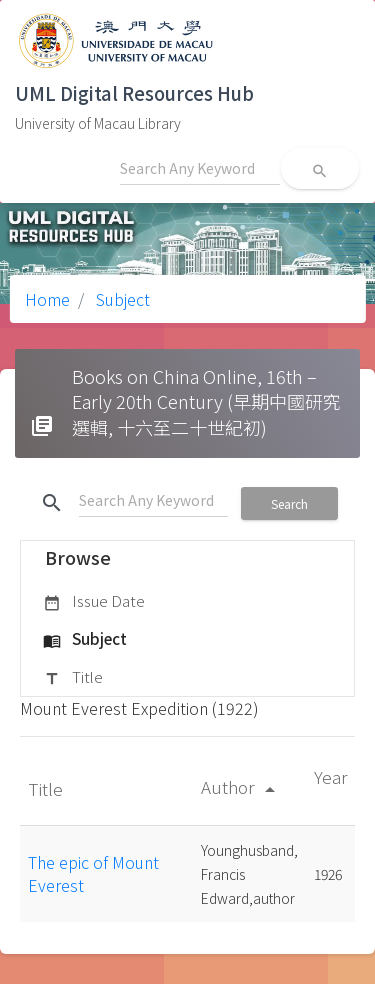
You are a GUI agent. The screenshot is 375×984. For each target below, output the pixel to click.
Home (47, 299)
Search (289, 503)
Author (241, 786)
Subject (121, 299)
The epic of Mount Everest (93, 873)
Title (73, 678)
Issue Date (94, 602)
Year (330, 776)
